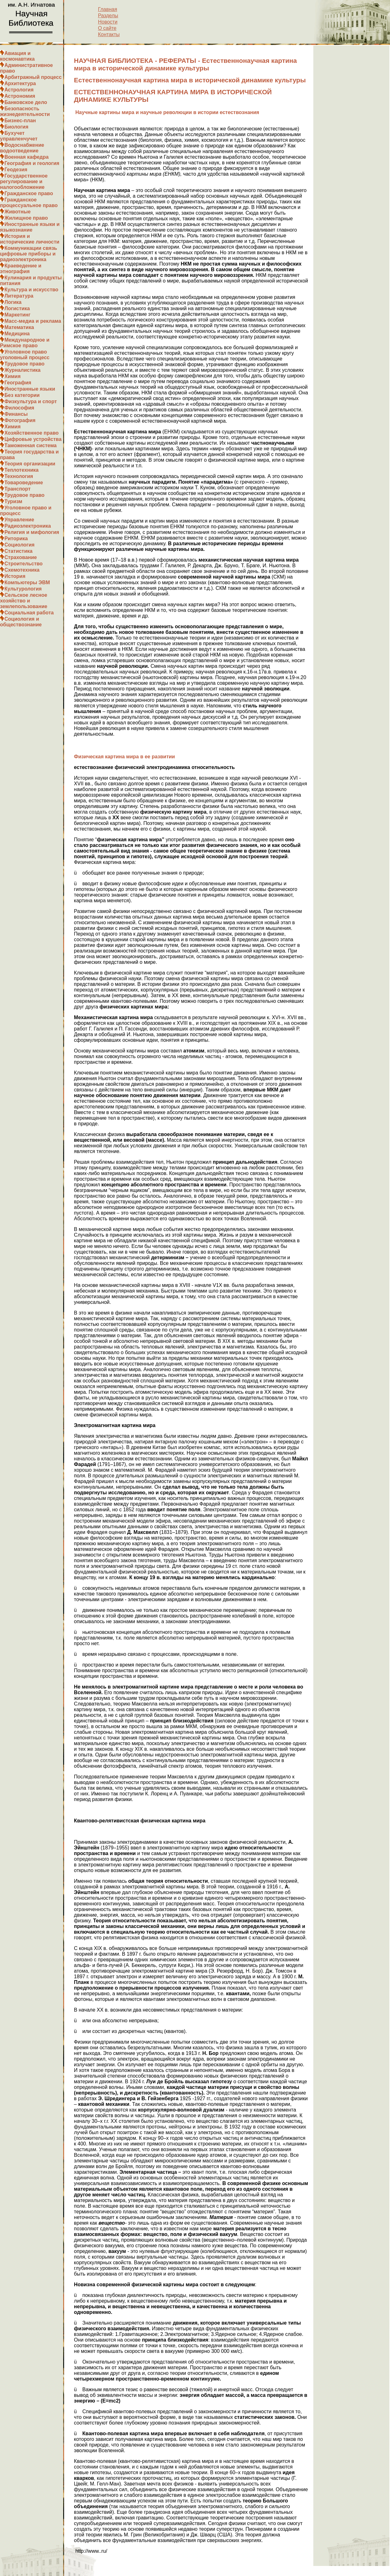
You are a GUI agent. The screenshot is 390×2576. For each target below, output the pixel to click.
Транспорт (17, 489)
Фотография (20, 420)
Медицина (17, 333)
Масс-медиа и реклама (32, 321)
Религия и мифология (31, 532)
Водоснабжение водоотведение (22, 147)
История (14, 576)
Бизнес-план (20, 120)
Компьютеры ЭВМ (27, 582)
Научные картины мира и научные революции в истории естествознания (166, 112)
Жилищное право (26, 218)
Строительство (23, 563)
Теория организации (29, 463)
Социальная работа (29, 612)
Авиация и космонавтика (17, 56)
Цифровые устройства (33, 439)
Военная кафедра (26, 157)
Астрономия (19, 96)
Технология (18, 476)
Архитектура (20, 83)
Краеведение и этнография (20, 268)
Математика (19, 327)
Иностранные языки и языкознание (30, 227)
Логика (12, 302)
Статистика (18, 551)
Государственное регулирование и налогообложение (23, 181)
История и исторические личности (29, 238)
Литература (18, 296)
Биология (16, 126)
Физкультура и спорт (30, 401)
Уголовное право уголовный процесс (24, 354)
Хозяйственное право (31, 433)
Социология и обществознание (21, 621)
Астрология (19, 89)
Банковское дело (25, 102)
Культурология (23, 588)
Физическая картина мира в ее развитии (124, 756)
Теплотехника (21, 470)
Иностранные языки (29, 389)
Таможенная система (30, 445)
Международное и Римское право (24, 342)
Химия (12, 376)
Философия (19, 407)
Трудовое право (24, 363)
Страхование (20, 557)
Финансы (16, 414)
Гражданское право (28, 193)
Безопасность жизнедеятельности (25, 111)
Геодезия (15, 169)
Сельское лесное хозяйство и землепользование (23, 600)
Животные (17, 211)
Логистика (17, 308)
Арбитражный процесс (33, 77)
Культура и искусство (31, 289)
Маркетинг (17, 314)
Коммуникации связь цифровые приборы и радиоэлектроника (28, 253)
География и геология (31, 163)
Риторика (16, 538)
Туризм (13, 501)
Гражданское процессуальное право (29, 202)
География (17, 382)
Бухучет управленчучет (18, 135)
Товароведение (23, 482)
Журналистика (22, 370)
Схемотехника (22, 570)
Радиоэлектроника (27, 526)
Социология (19, 544)
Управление (19, 519)
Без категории (22, 395)
